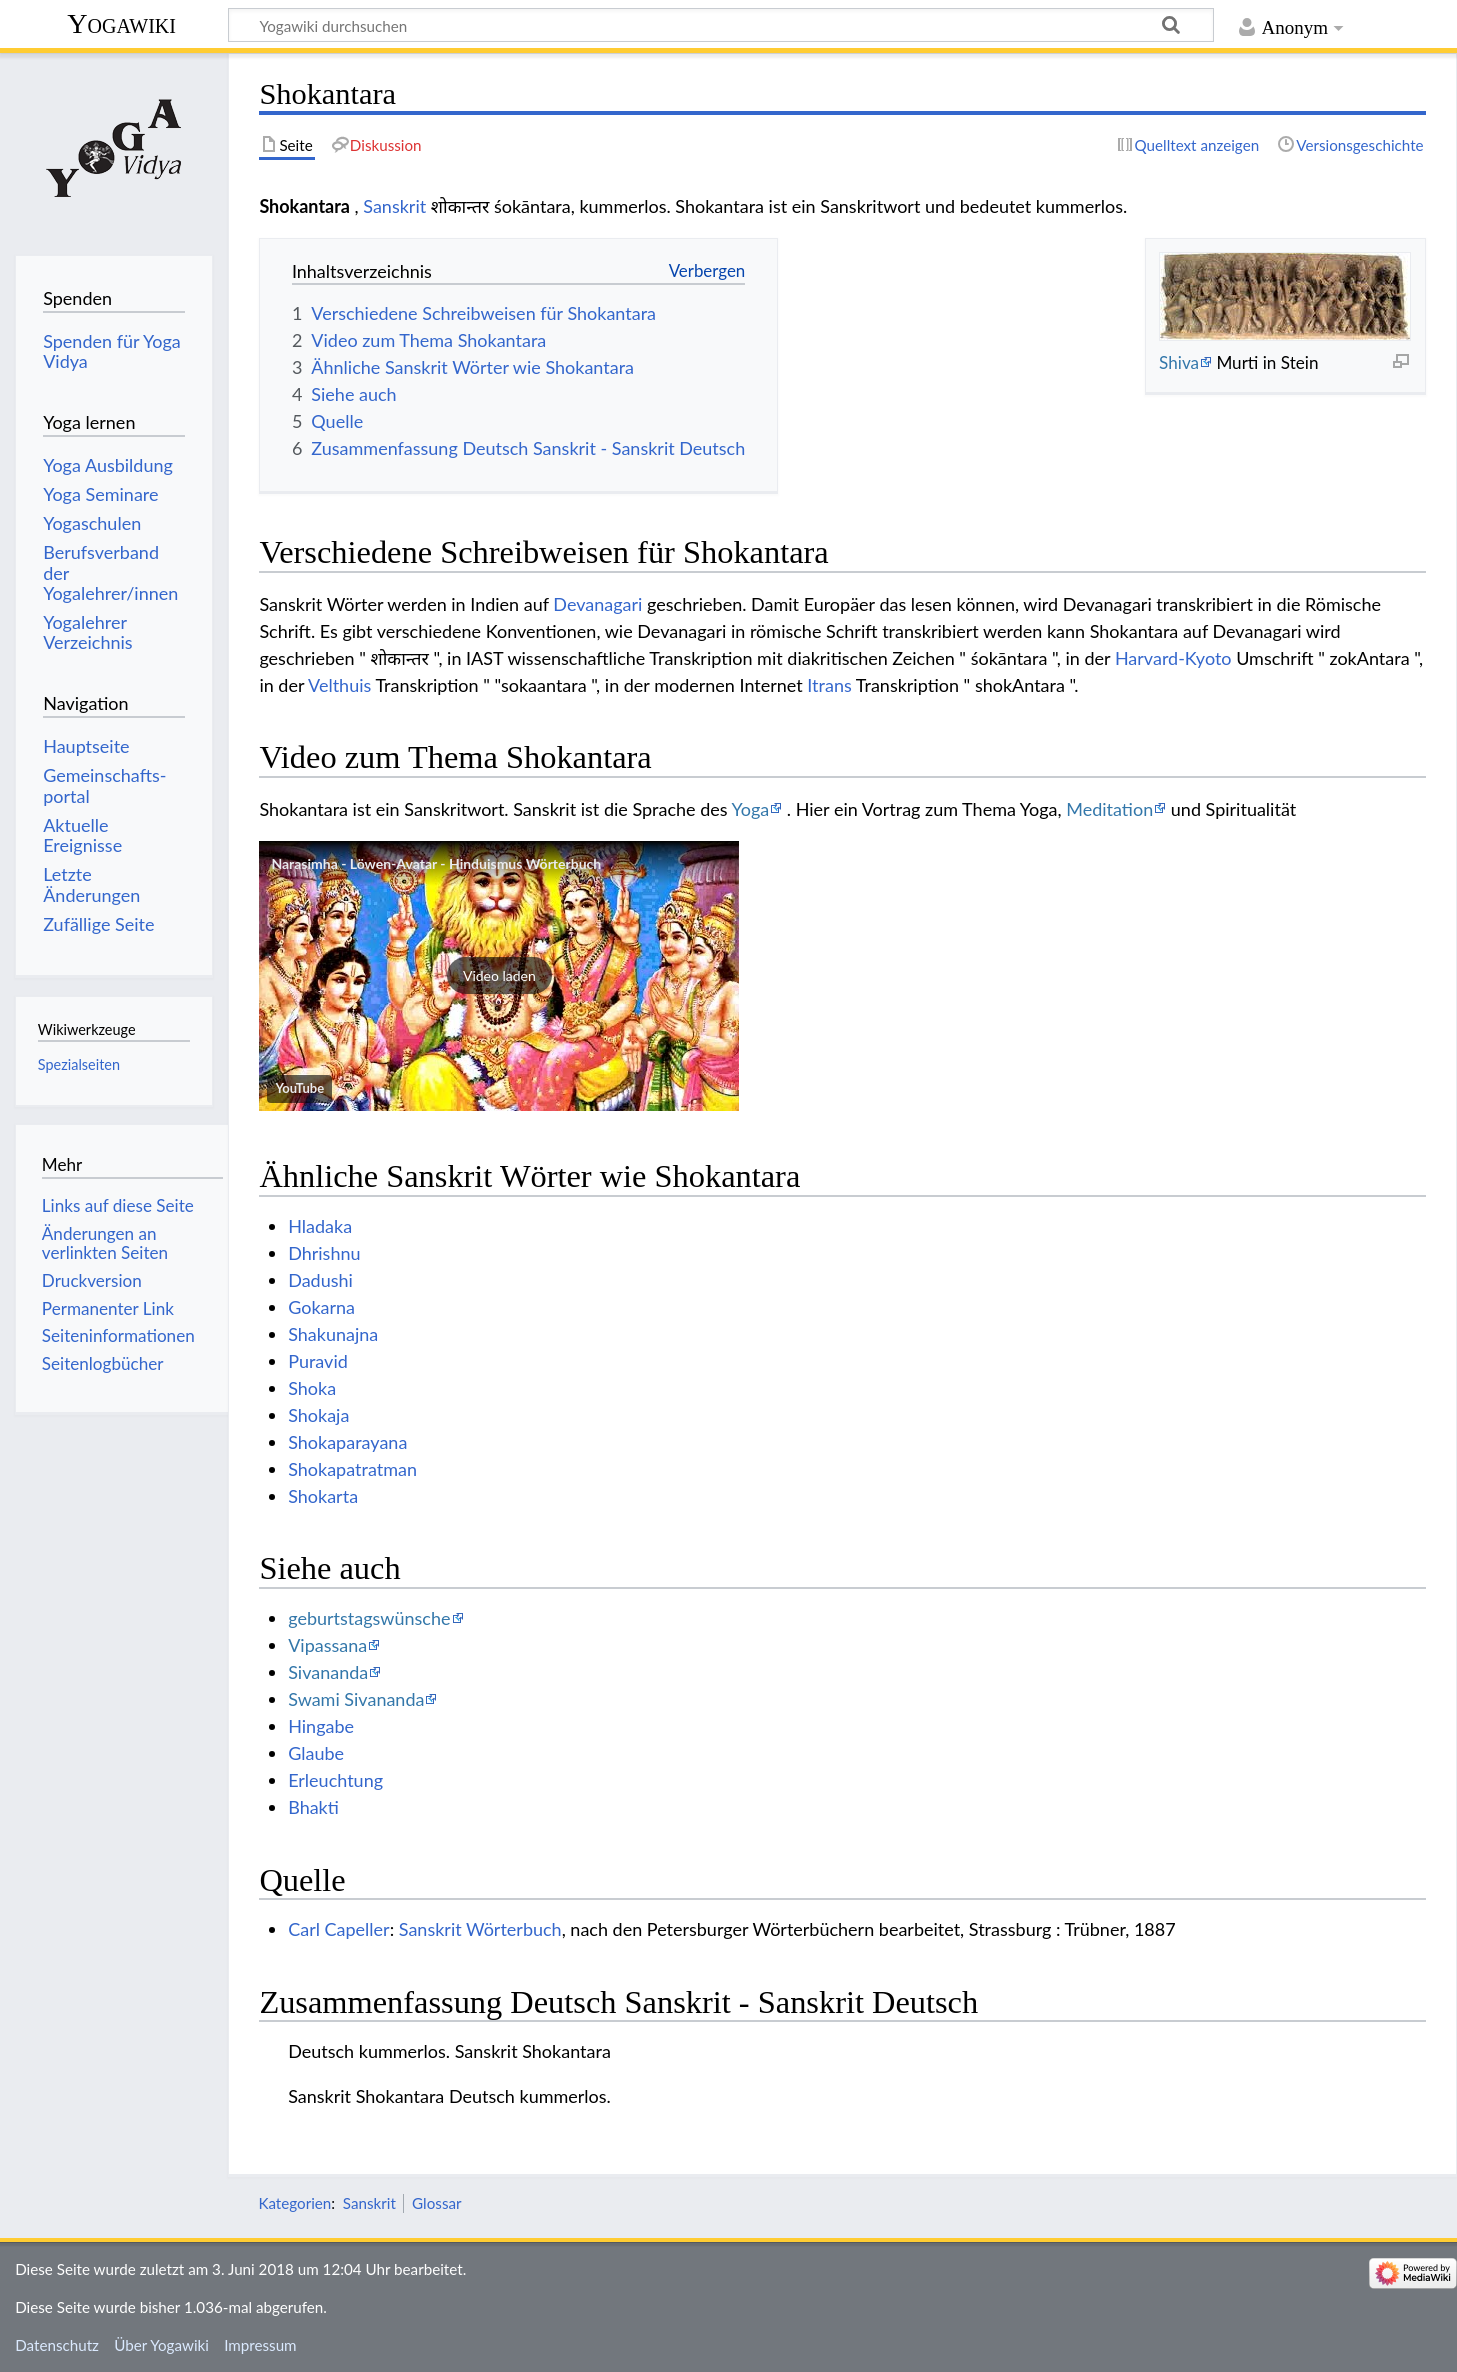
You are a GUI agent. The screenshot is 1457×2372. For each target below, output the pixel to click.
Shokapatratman (352, 1469)
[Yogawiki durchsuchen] (721, 25)
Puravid (318, 1361)
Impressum (260, 2345)
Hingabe (321, 1726)
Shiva (1179, 362)
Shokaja (318, 1415)
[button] (499, 976)
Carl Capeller (339, 1929)
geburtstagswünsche (369, 1618)
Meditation (1109, 809)
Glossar (436, 2203)
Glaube (316, 1753)
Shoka (312, 1388)
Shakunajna (333, 1334)
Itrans (829, 685)
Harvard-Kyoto (1173, 658)
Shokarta (323, 1496)
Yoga (750, 809)
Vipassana (327, 1645)
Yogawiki (121, 23)
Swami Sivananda (356, 1699)
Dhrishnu (324, 1253)
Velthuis (339, 685)
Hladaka (320, 1226)
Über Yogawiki (161, 2345)
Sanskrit (394, 206)
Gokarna (321, 1307)
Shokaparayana (347, 1442)
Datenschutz (57, 2345)
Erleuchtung (335, 1780)
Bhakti (313, 1807)
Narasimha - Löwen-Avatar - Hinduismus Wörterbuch (436, 863)
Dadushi (320, 1280)
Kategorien (294, 2203)
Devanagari (597, 604)
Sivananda (328, 1672)
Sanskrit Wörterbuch (480, 1929)
